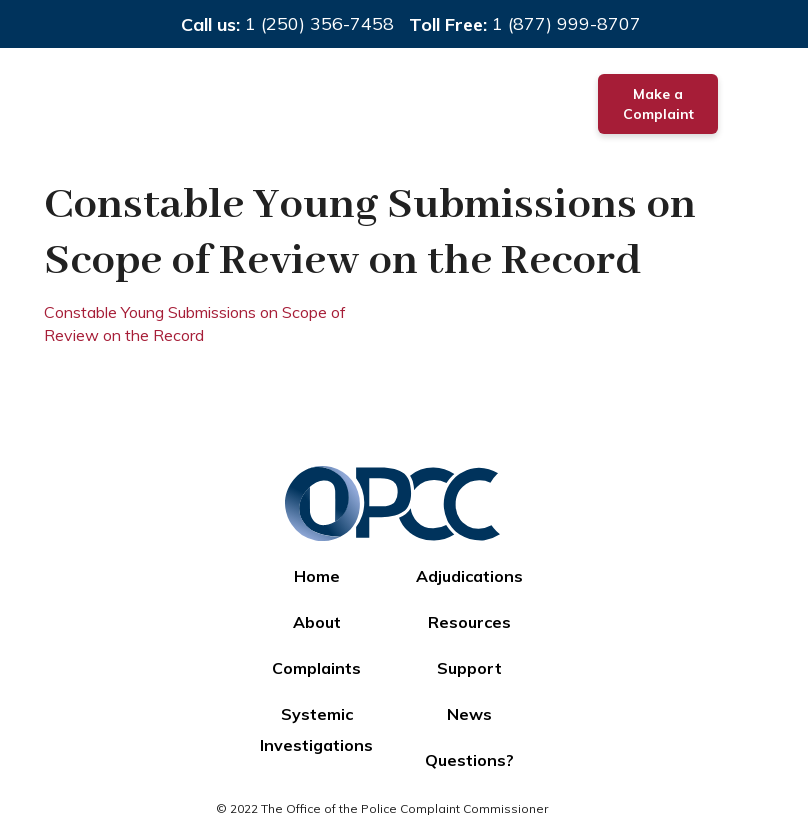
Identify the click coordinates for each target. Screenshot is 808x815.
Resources (469, 622)
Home (317, 576)
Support (469, 668)
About (317, 622)
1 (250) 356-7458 (319, 23)
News (469, 714)
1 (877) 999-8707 (566, 23)
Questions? (469, 760)
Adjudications (469, 576)
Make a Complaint (658, 104)
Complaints (316, 668)
